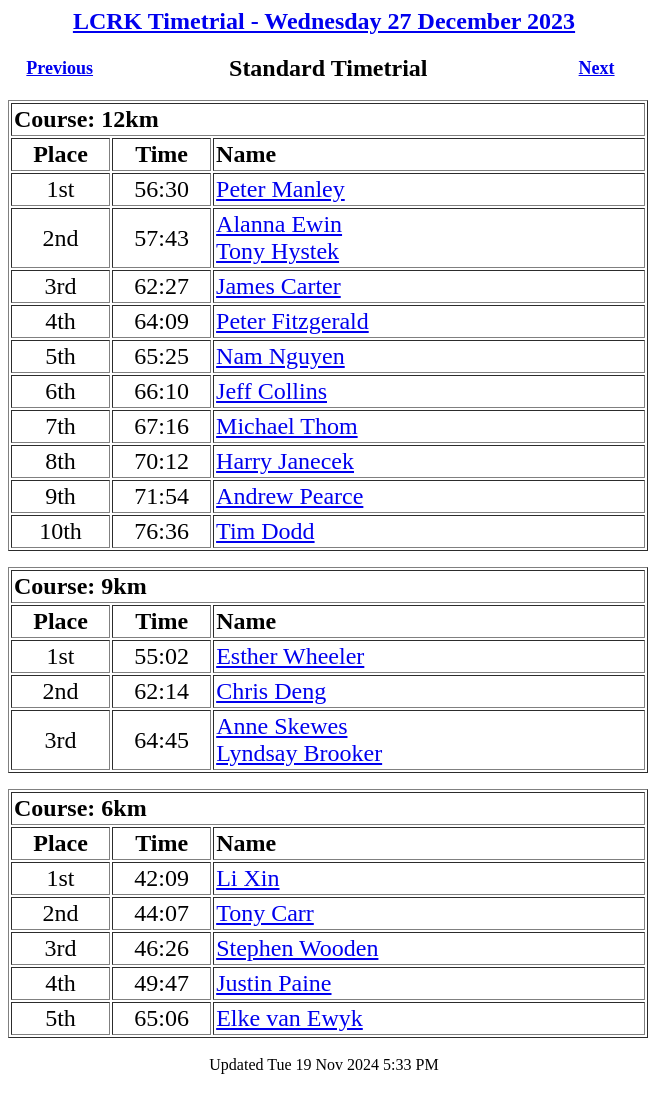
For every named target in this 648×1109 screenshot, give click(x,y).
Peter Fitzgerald (292, 321)
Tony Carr (265, 913)
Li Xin (247, 878)
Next (597, 68)
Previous (59, 68)
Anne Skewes (281, 726)
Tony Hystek (277, 251)
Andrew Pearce (289, 496)
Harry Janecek (285, 461)
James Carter (278, 286)
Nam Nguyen (280, 356)
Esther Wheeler (290, 656)
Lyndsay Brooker (299, 753)
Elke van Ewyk (289, 1018)
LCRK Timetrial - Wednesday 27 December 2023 (324, 21)
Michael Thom (287, 426)
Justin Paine (273, 983)
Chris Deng (271, 691)
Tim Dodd (265, 531)
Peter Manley (280, 189)
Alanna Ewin (279, 224)
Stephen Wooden (297, 948)
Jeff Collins (271, 391)
